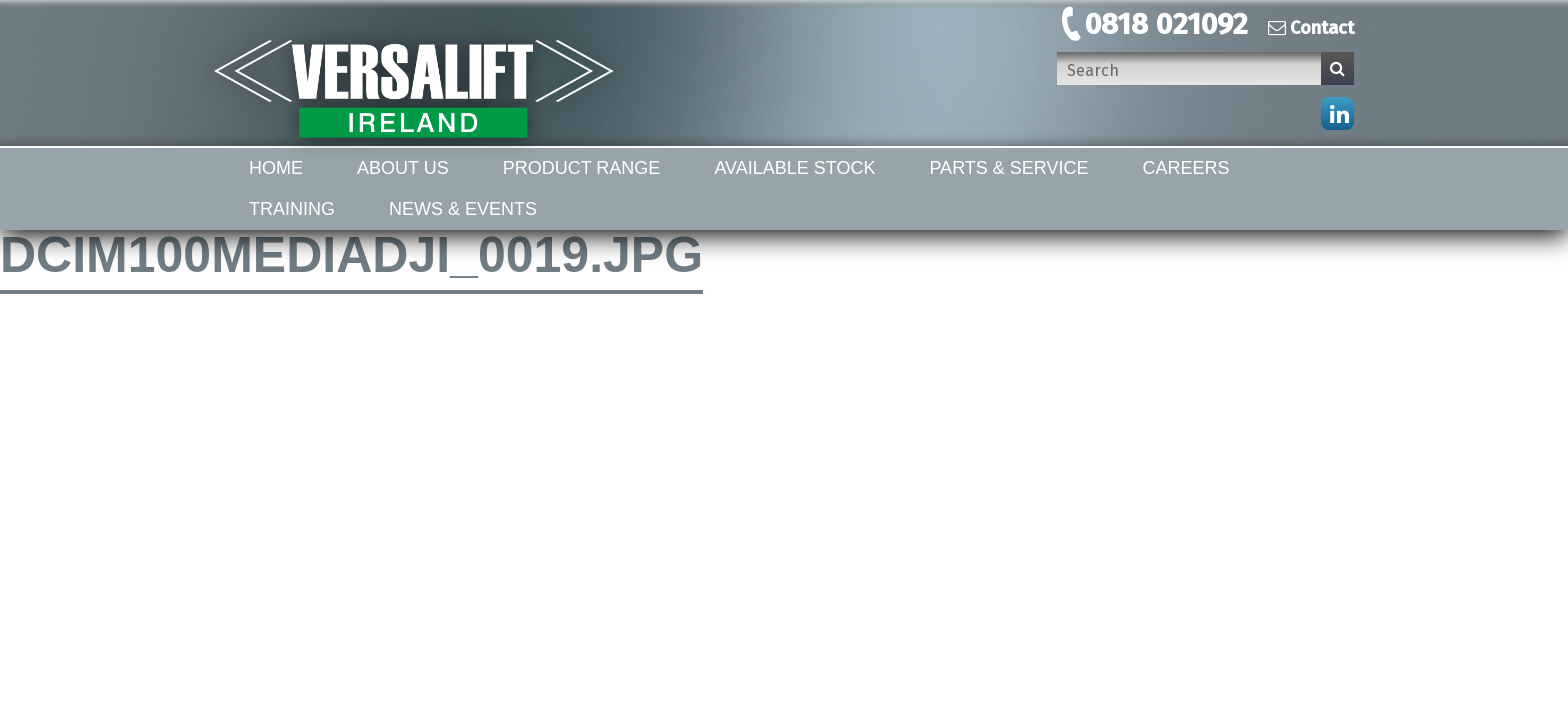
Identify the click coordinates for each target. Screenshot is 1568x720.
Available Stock (794, 168)
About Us (403, 168)
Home (276, 168)
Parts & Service (1008, 168)
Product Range (582, 168)
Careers (1186, 168)
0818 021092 (1166, 24)
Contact (1311, 28)
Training (292, 209)
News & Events (463, 209)
